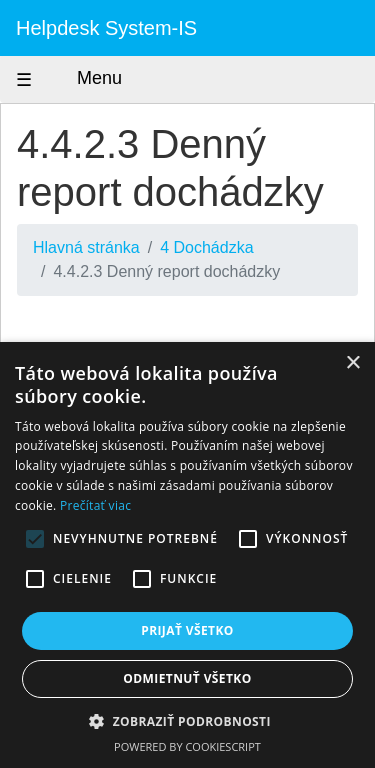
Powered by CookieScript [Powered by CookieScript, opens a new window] (187, 746)
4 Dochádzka (206, 247)
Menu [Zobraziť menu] (81, 79)
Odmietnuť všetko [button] (187, 678)
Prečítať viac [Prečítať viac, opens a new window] (95, 505)
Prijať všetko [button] (187, 630)
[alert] (187, 555)
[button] (187, 721)
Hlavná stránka (86, 247)
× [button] (352, 363)
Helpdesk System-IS (106, 28)
